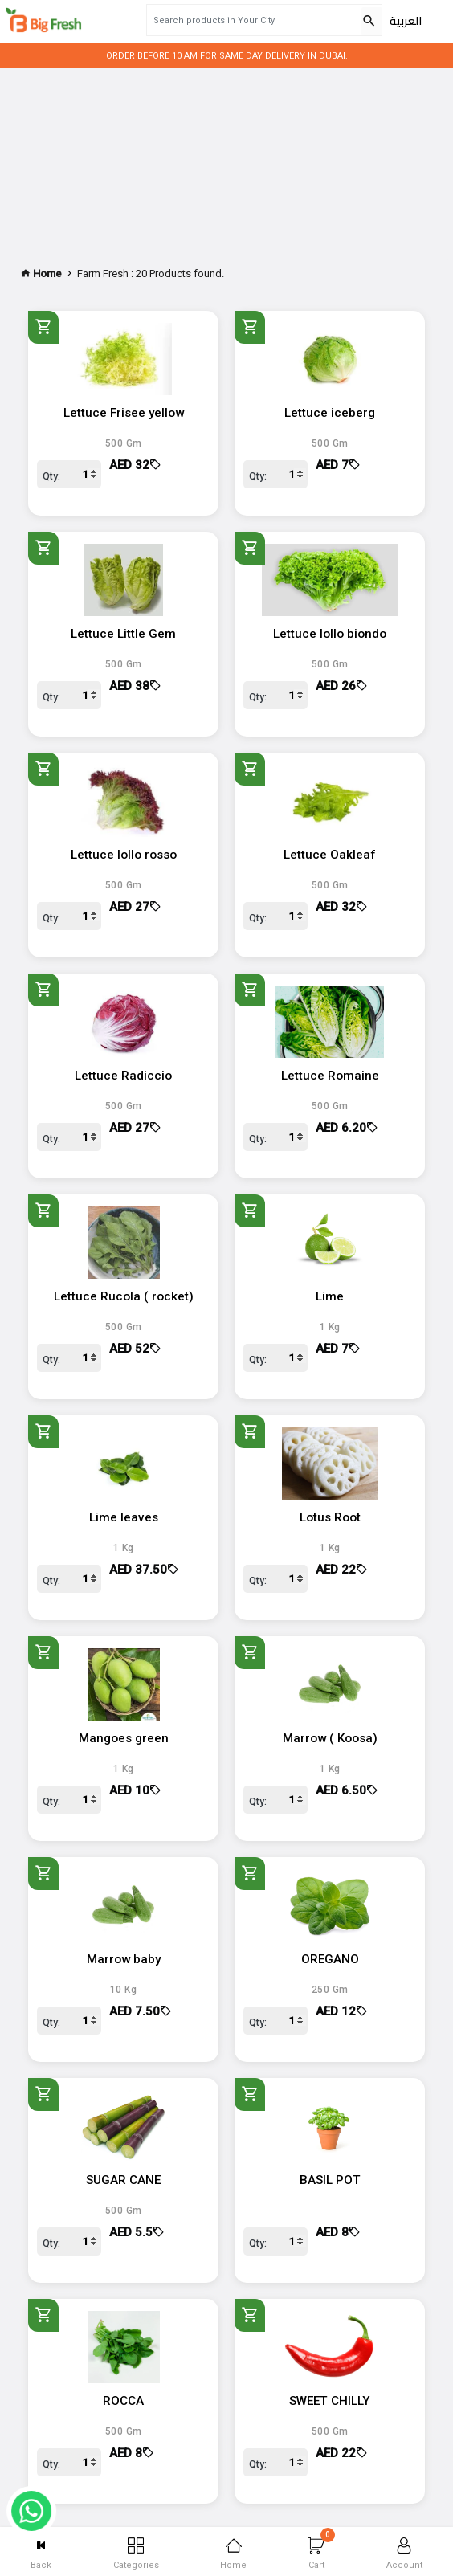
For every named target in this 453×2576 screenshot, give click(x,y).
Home (233, 2553)
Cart (321, 2549)
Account (404, 2553)
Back (41, 2553)
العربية (406, 20)
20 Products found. (180, 273)
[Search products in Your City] (253, 20)
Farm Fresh (103, 273)
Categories (136, 2553)
